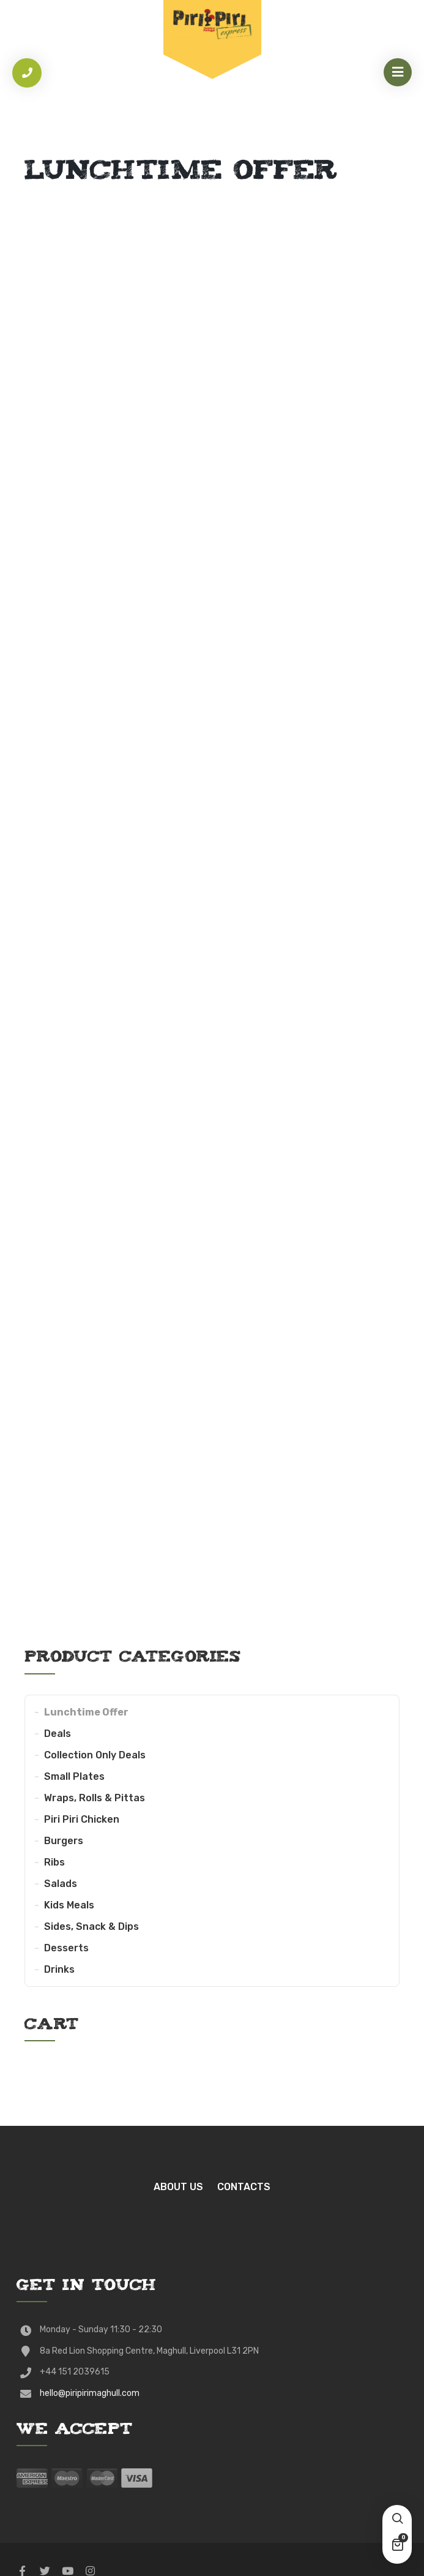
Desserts (66, 1948)
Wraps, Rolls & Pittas (94, 1798)
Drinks (59, 1969)
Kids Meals (69, 1905)
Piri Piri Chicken (81, 1819)
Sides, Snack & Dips (91, 1926)
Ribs (54, 1862)
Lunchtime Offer (86, 1712)
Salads (60, 1883)
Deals (57, 1733)
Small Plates (74, 1776)
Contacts (243, 2187)
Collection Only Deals (95, 1755)
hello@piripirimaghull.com (89, 2393)
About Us (178, 2187)
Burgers (63, 1841)
